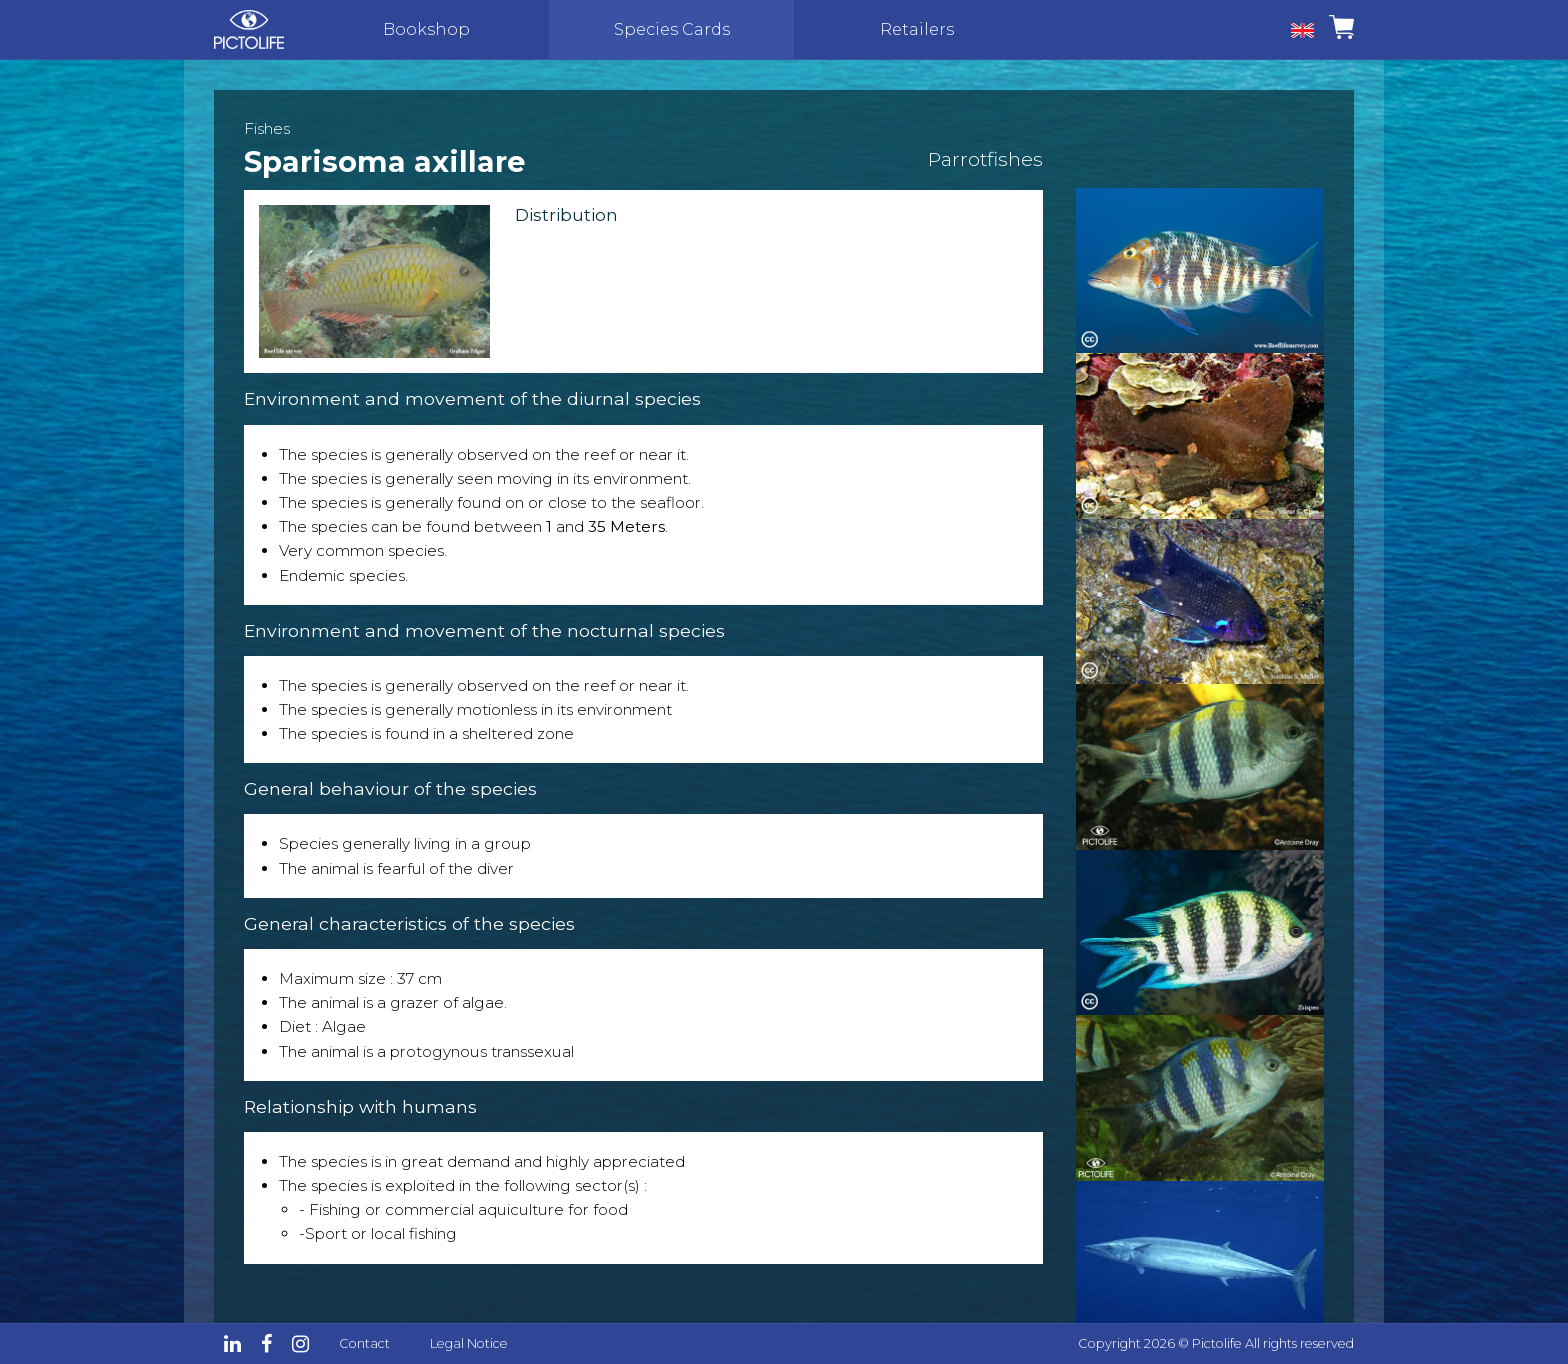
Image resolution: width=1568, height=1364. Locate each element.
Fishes (267, 128)
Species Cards (672, 29)
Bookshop (426, 29)
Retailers (917, 29)
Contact (364, 1343)
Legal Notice (469, 1343)
